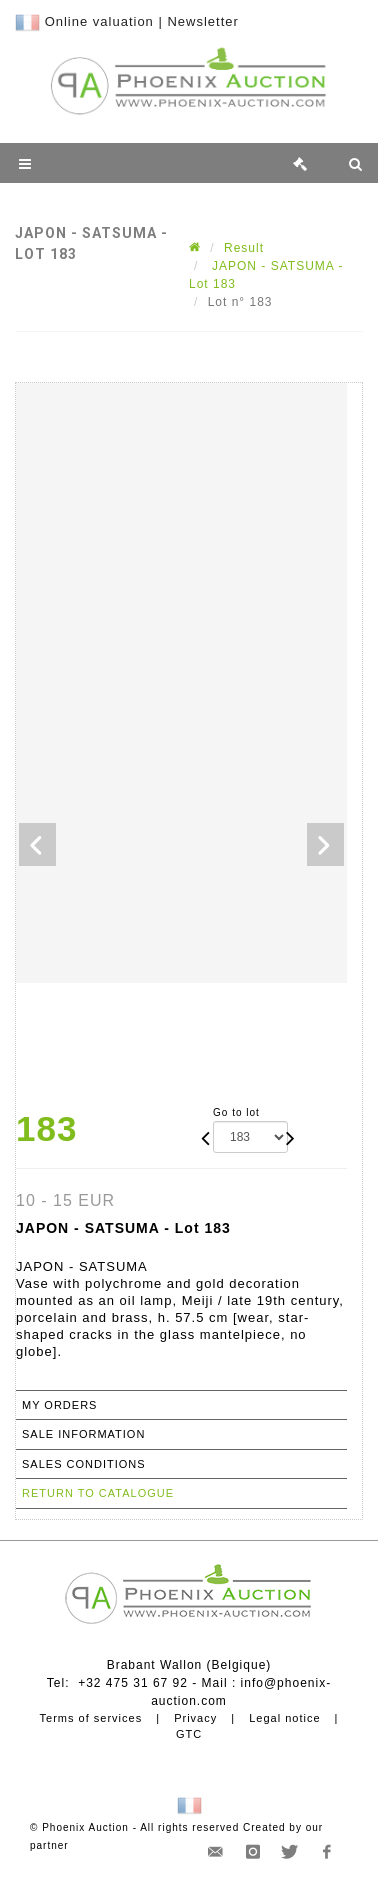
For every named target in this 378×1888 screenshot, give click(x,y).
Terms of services (91, 1718)
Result (244, 248)
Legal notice (284, 1718)
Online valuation (99, 21)
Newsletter (202, 21)
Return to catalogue (98, 1493)
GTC (189, 1734)
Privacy (195, 1718)
